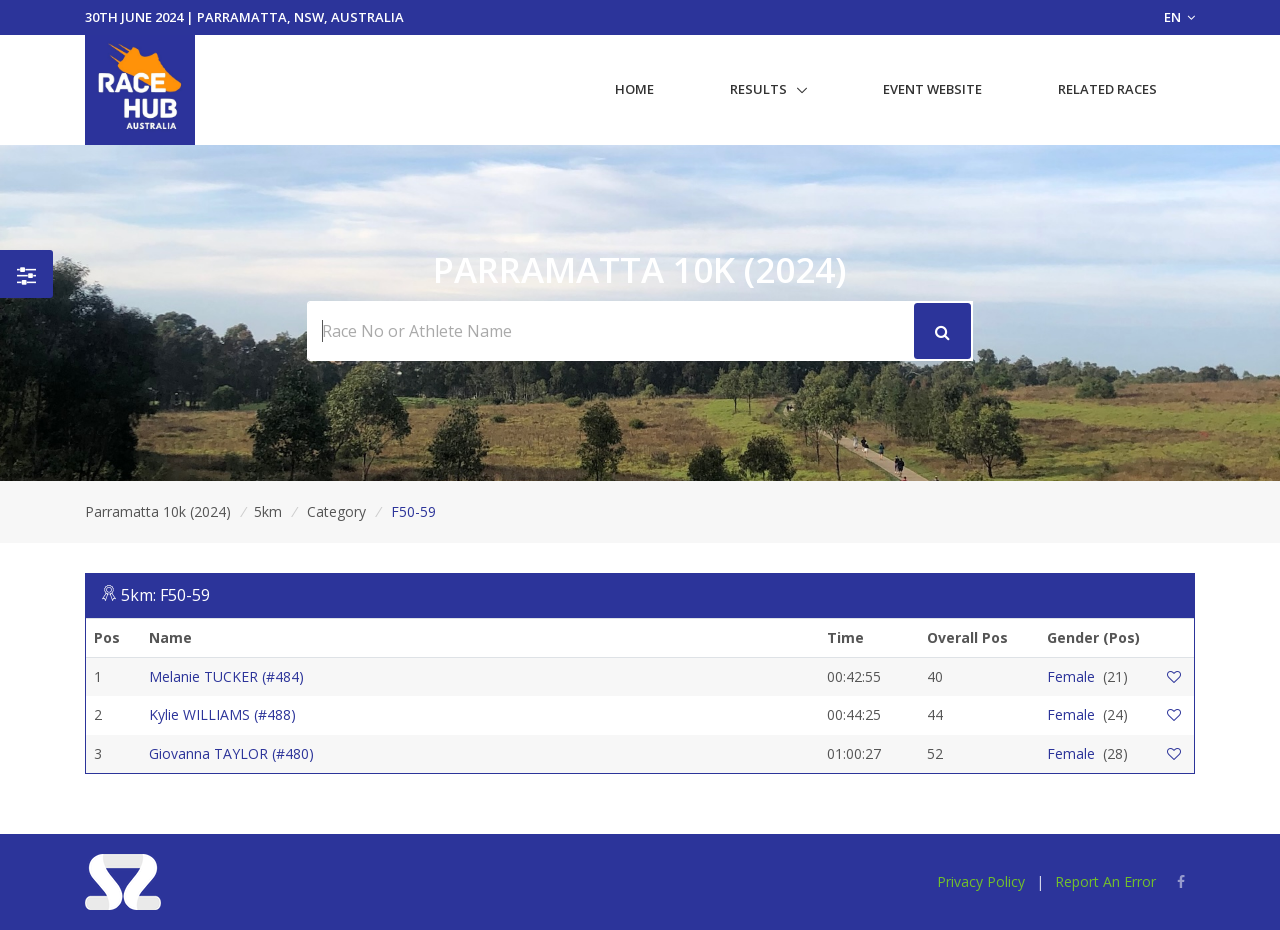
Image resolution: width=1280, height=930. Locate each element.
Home (634, 89)
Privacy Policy (981, 881)
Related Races (1107, 89)
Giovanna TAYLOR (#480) (231, 753)
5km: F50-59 (165, 595)
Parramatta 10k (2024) (158, 511)
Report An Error (1105, 881)
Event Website (932, 89)
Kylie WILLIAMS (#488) (222, 714)
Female (1071, 676)
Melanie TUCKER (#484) (226, 676)
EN (1179, 17)
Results (758, 89)
